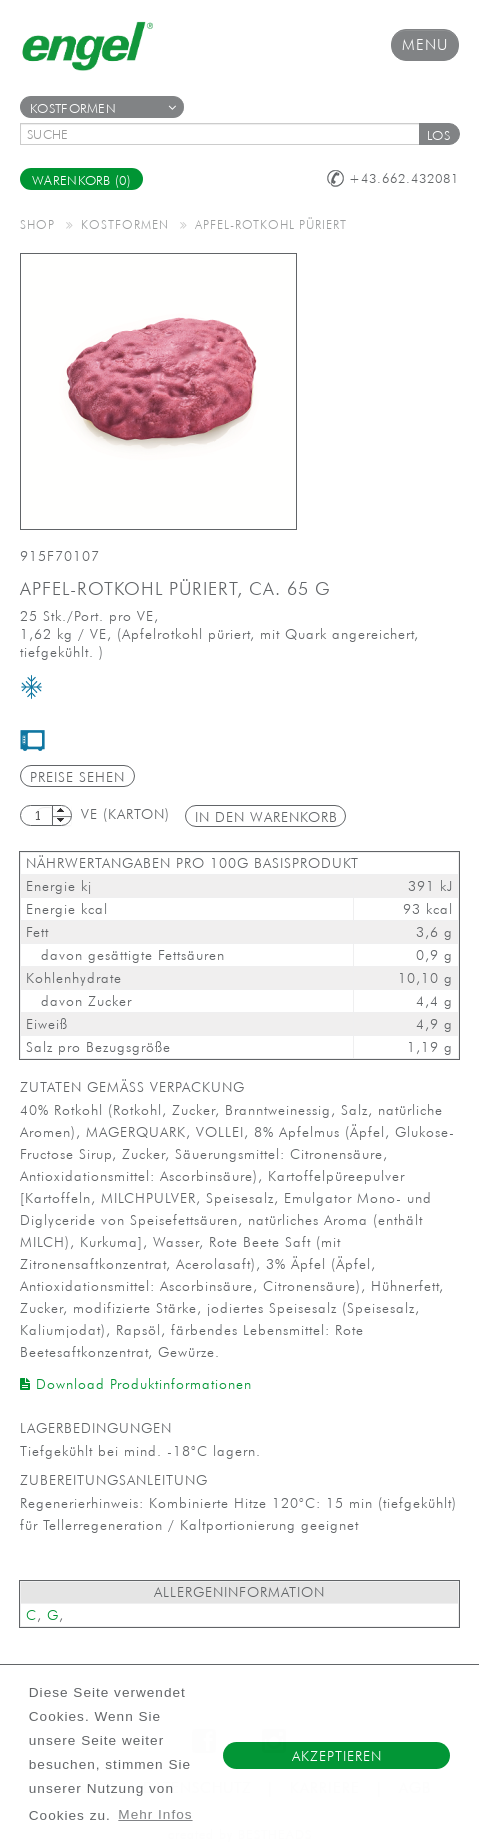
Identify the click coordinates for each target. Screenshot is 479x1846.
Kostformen (103, 108)
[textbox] (226, 134)
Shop (37, 224)
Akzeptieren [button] (337, 1756)
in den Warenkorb (266, 817)
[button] (439, 134)
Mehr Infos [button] (155, 1814)
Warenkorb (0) (81, 180)
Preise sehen (77, 777)
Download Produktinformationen (136, 1384)
